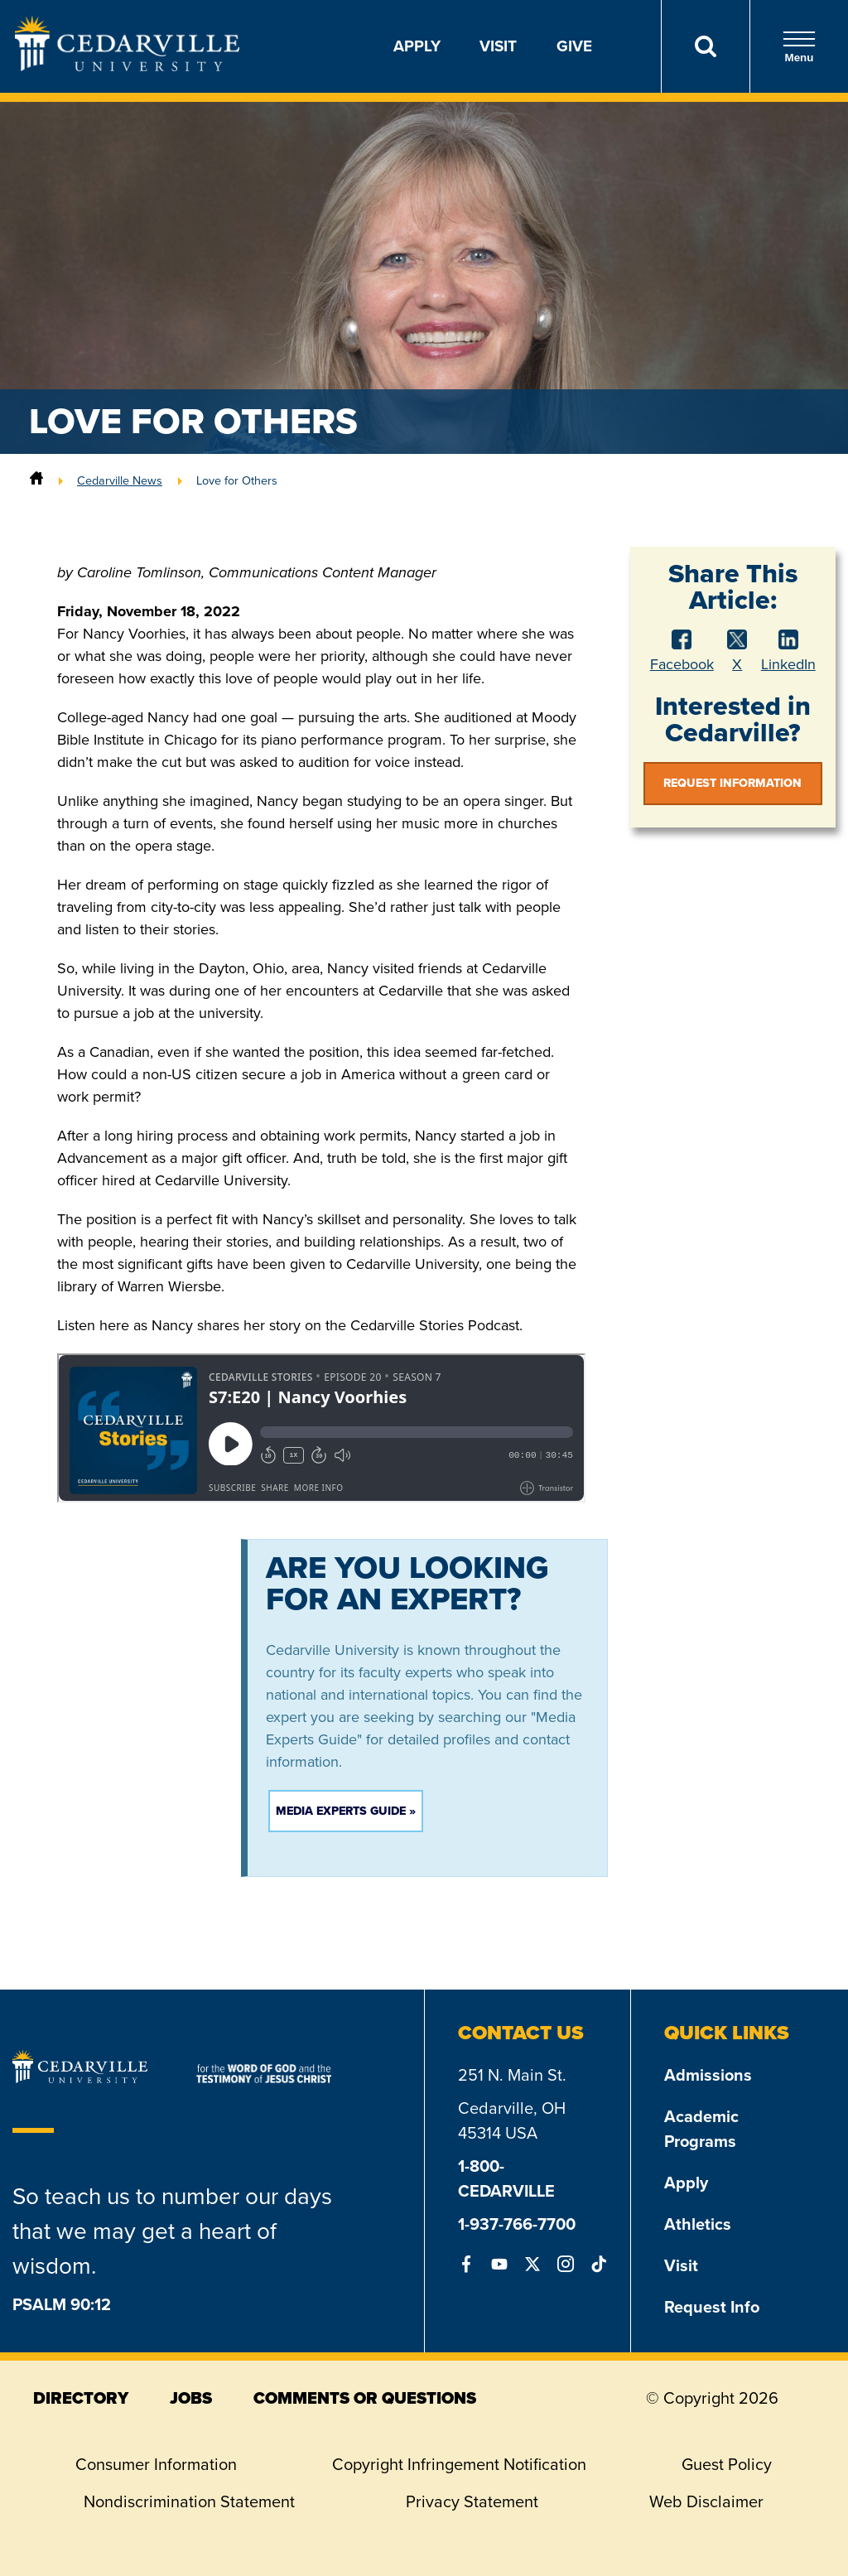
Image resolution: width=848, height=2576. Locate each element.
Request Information (732, 783)
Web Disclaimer (706, 2501)
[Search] (705, 46)
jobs (191, 2397)
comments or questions (364, 2397)
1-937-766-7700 (517, 2224)
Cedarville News (119, 480)
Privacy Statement (472, 2501)
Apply (417, 46)
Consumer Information (156, 2464)
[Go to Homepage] (127, 66)
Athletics (697, 2224)
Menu (799, 47)
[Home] (36, 480)
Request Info (711, 2306)
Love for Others (236, 480)
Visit (498, 46)
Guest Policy (727, 2464)
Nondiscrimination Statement (189, 2501)
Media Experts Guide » (346, 1811)
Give (574, 46)
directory (80, 2397)
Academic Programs (701, 2129)
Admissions (708, 2074)
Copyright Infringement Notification (459, 2464)
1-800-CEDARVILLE (506, 2178)
